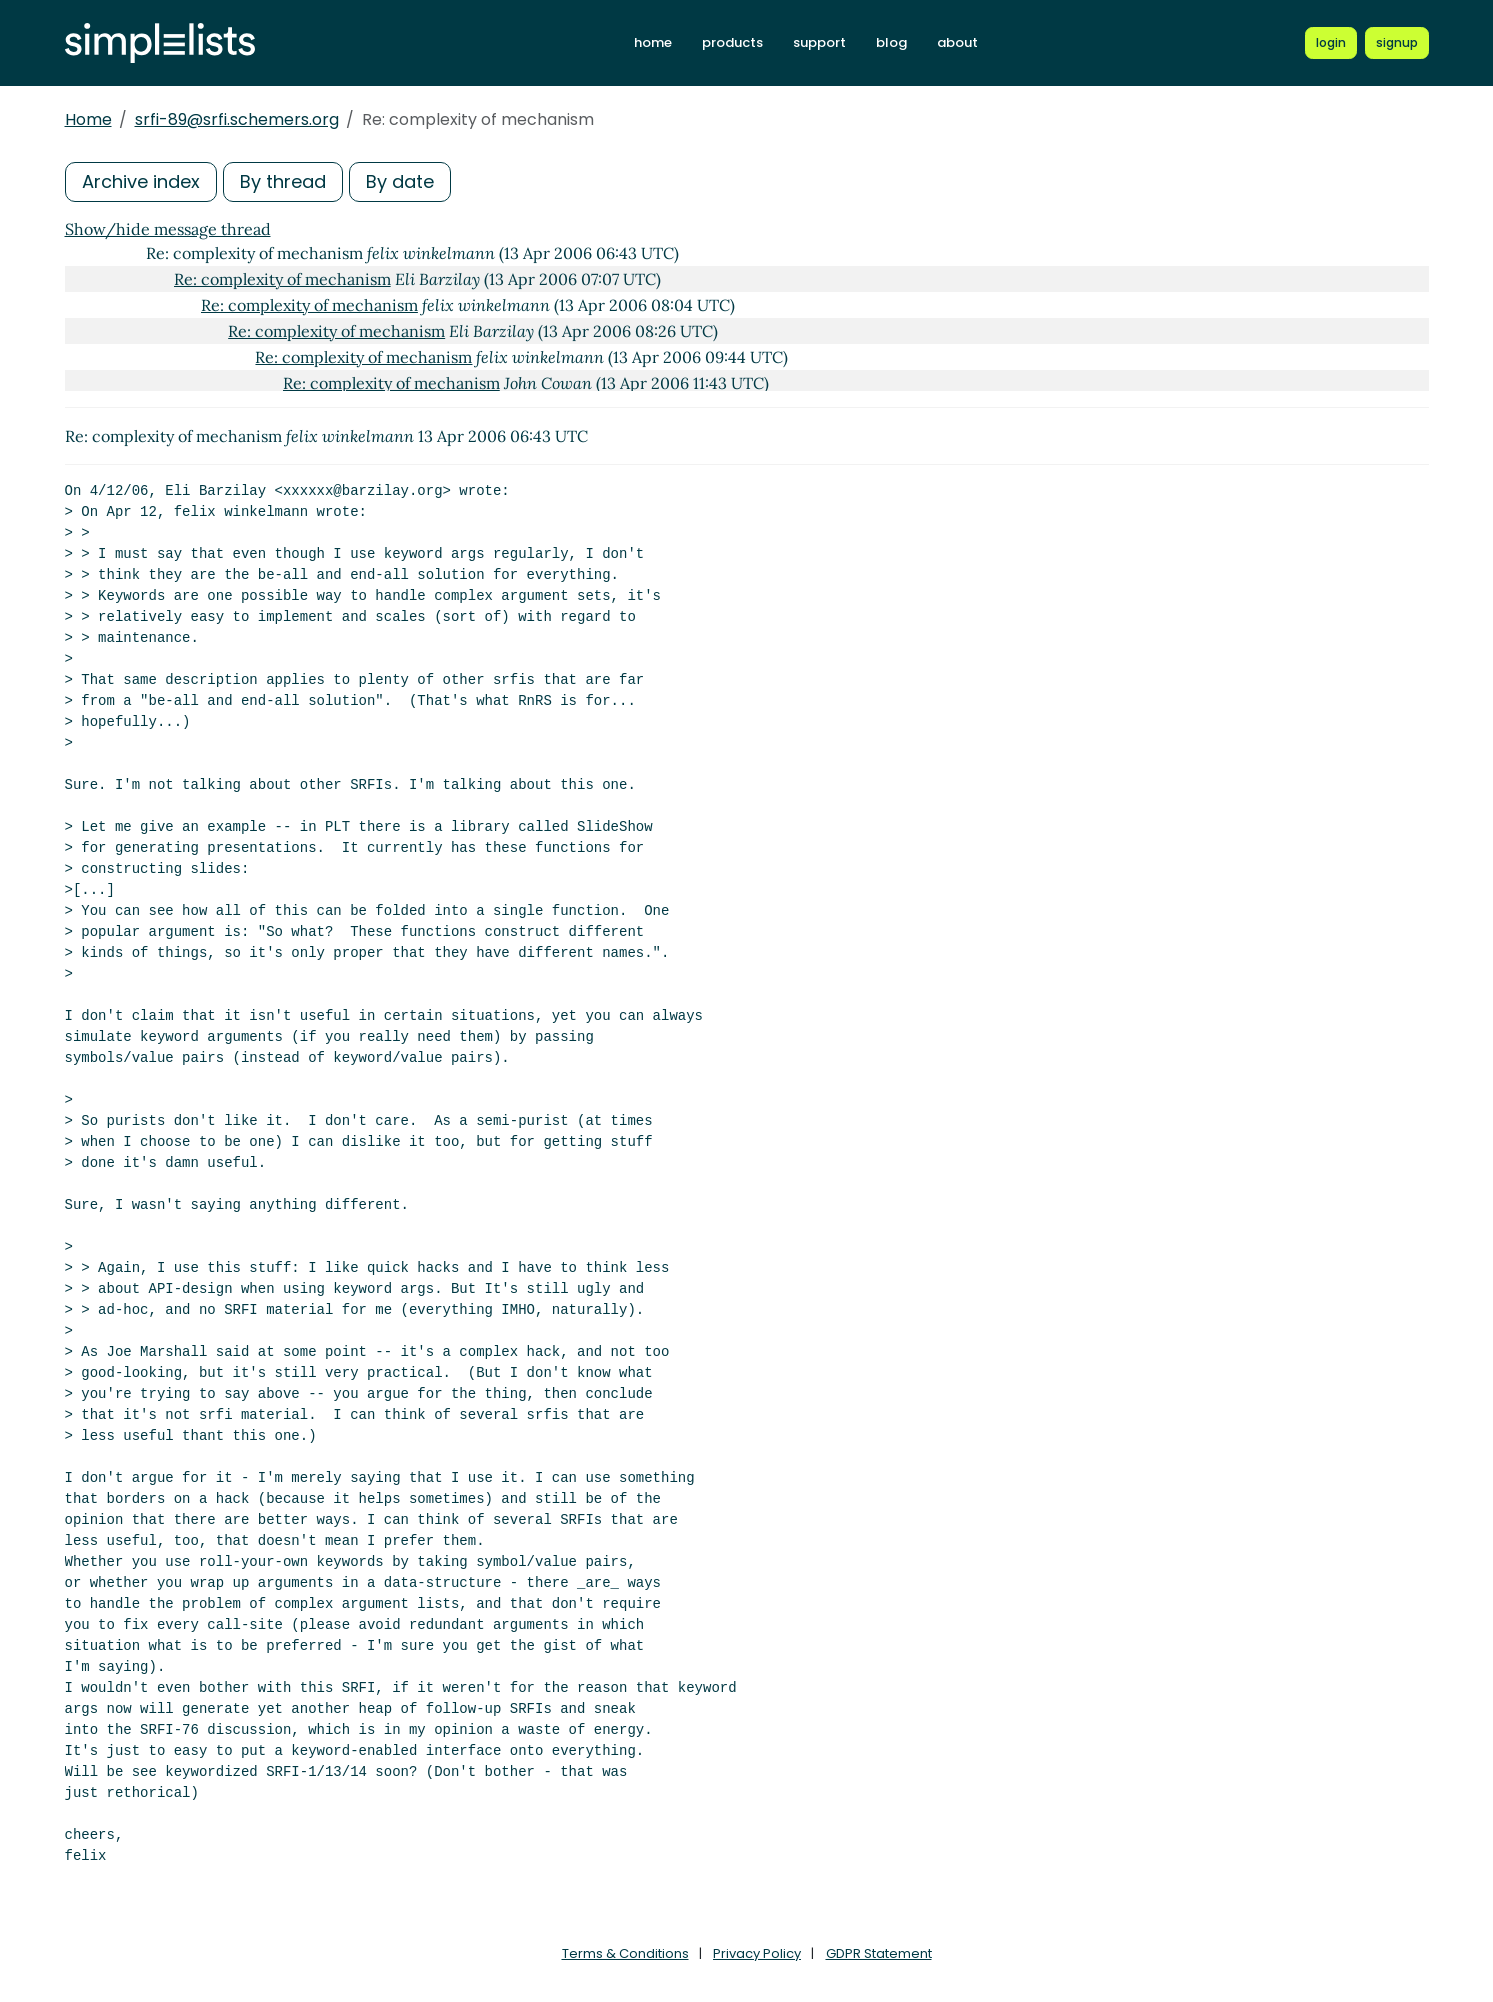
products (732, 42)
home (653, 42)
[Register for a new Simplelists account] (1397, 43)
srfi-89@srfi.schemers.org (237, 119)
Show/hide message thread (168, 229)
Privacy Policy (757, 1953)
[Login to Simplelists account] (1331, 43)
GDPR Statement (879, 1953)
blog (891, 42)
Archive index (141, 181)
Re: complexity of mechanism (282, 279)
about (957, 42)
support (819, 42)
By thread (283, 181)
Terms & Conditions (625, 1953)
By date (400, 181)
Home (88, 119)
